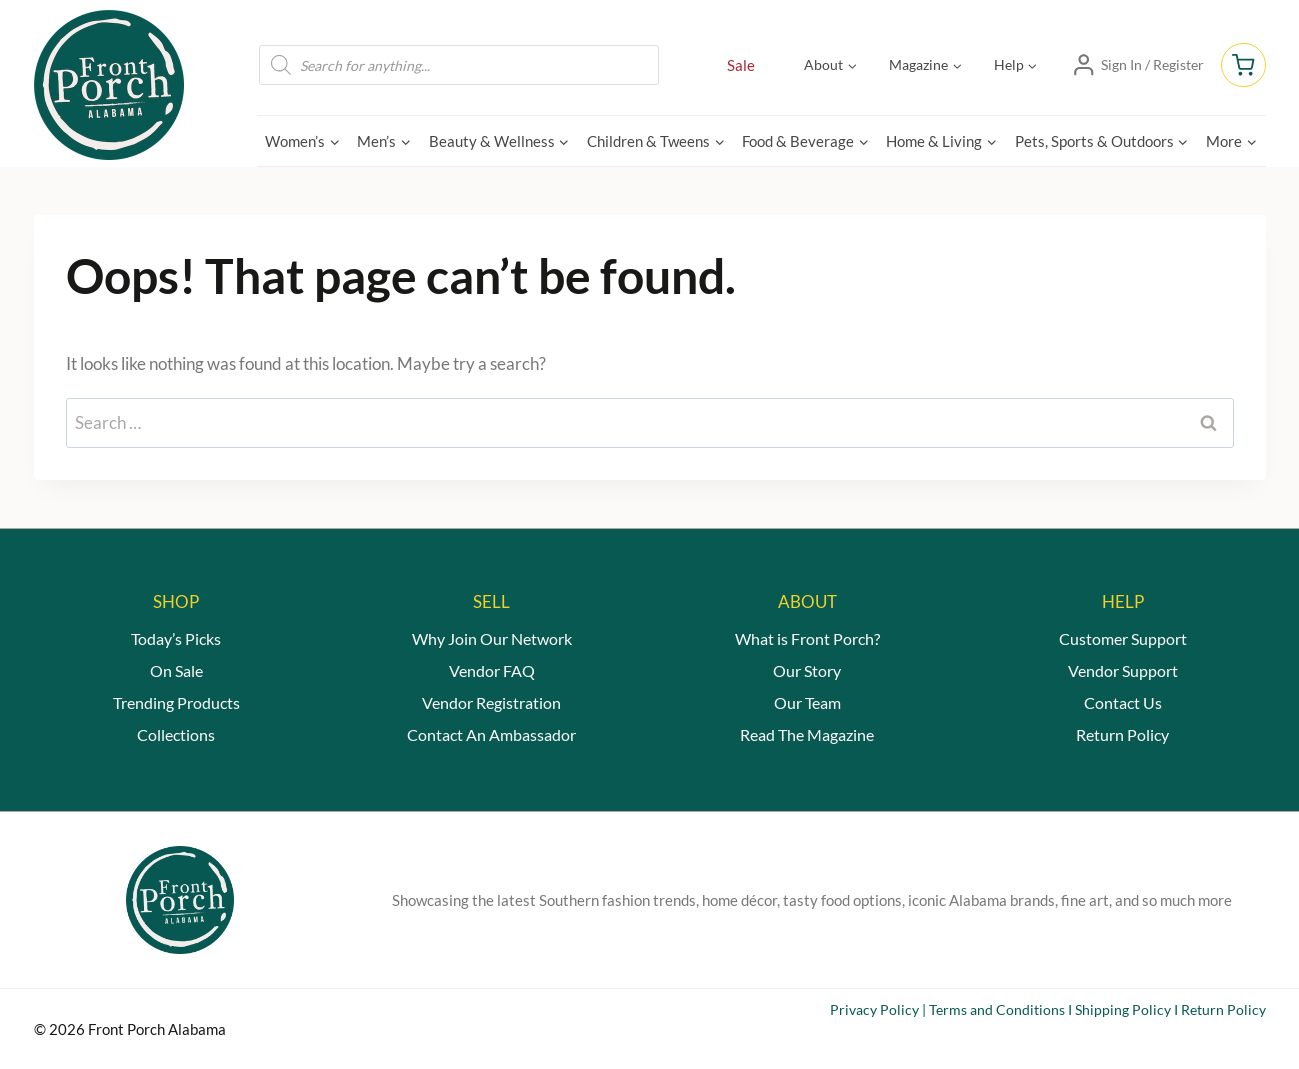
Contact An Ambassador (491, 734)
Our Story (807, 670)
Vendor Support (1123, 670)
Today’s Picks (176, 638)
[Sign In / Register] (1138, 65)
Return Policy (1122, 734)
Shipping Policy (1123, 1009)
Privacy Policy (874, 1009)
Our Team (807, 702)
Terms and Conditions (997, 1009)
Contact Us (1123, 702)
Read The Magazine (807, 734)
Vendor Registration (491, 702)
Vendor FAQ (492, 670)
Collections (176, 734)
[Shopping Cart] (1243, 65)
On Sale (176, 670)
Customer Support (1123, 638)
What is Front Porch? (807, 638)
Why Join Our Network (492, 638)
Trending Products (176, 702)
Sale (741, 65)
